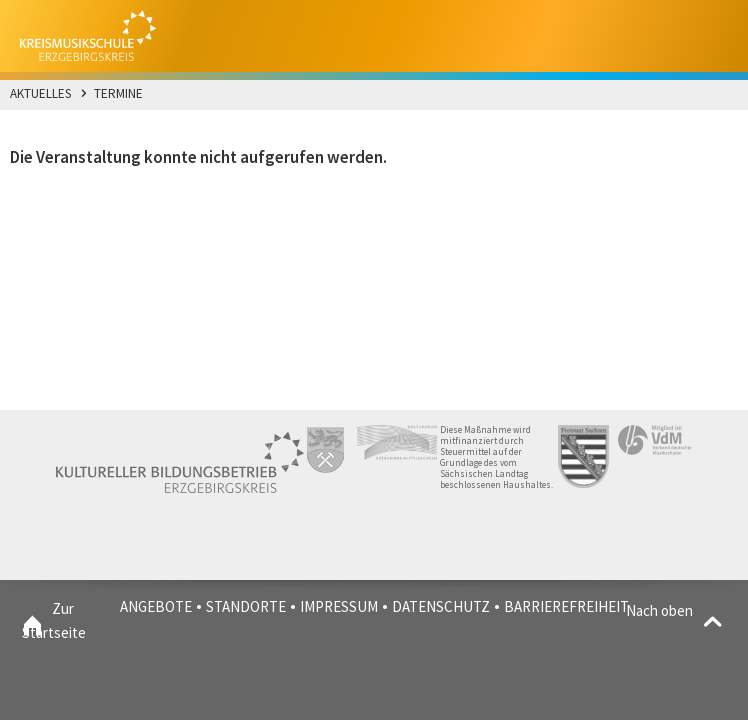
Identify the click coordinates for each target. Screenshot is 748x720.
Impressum (339, 606)
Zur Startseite (32, 621)
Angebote (156, 606)
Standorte (246, 606)
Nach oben (677, 611)
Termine (118, 93)
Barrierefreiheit (566, 606)
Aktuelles (40, 93)
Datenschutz (441, 606)
